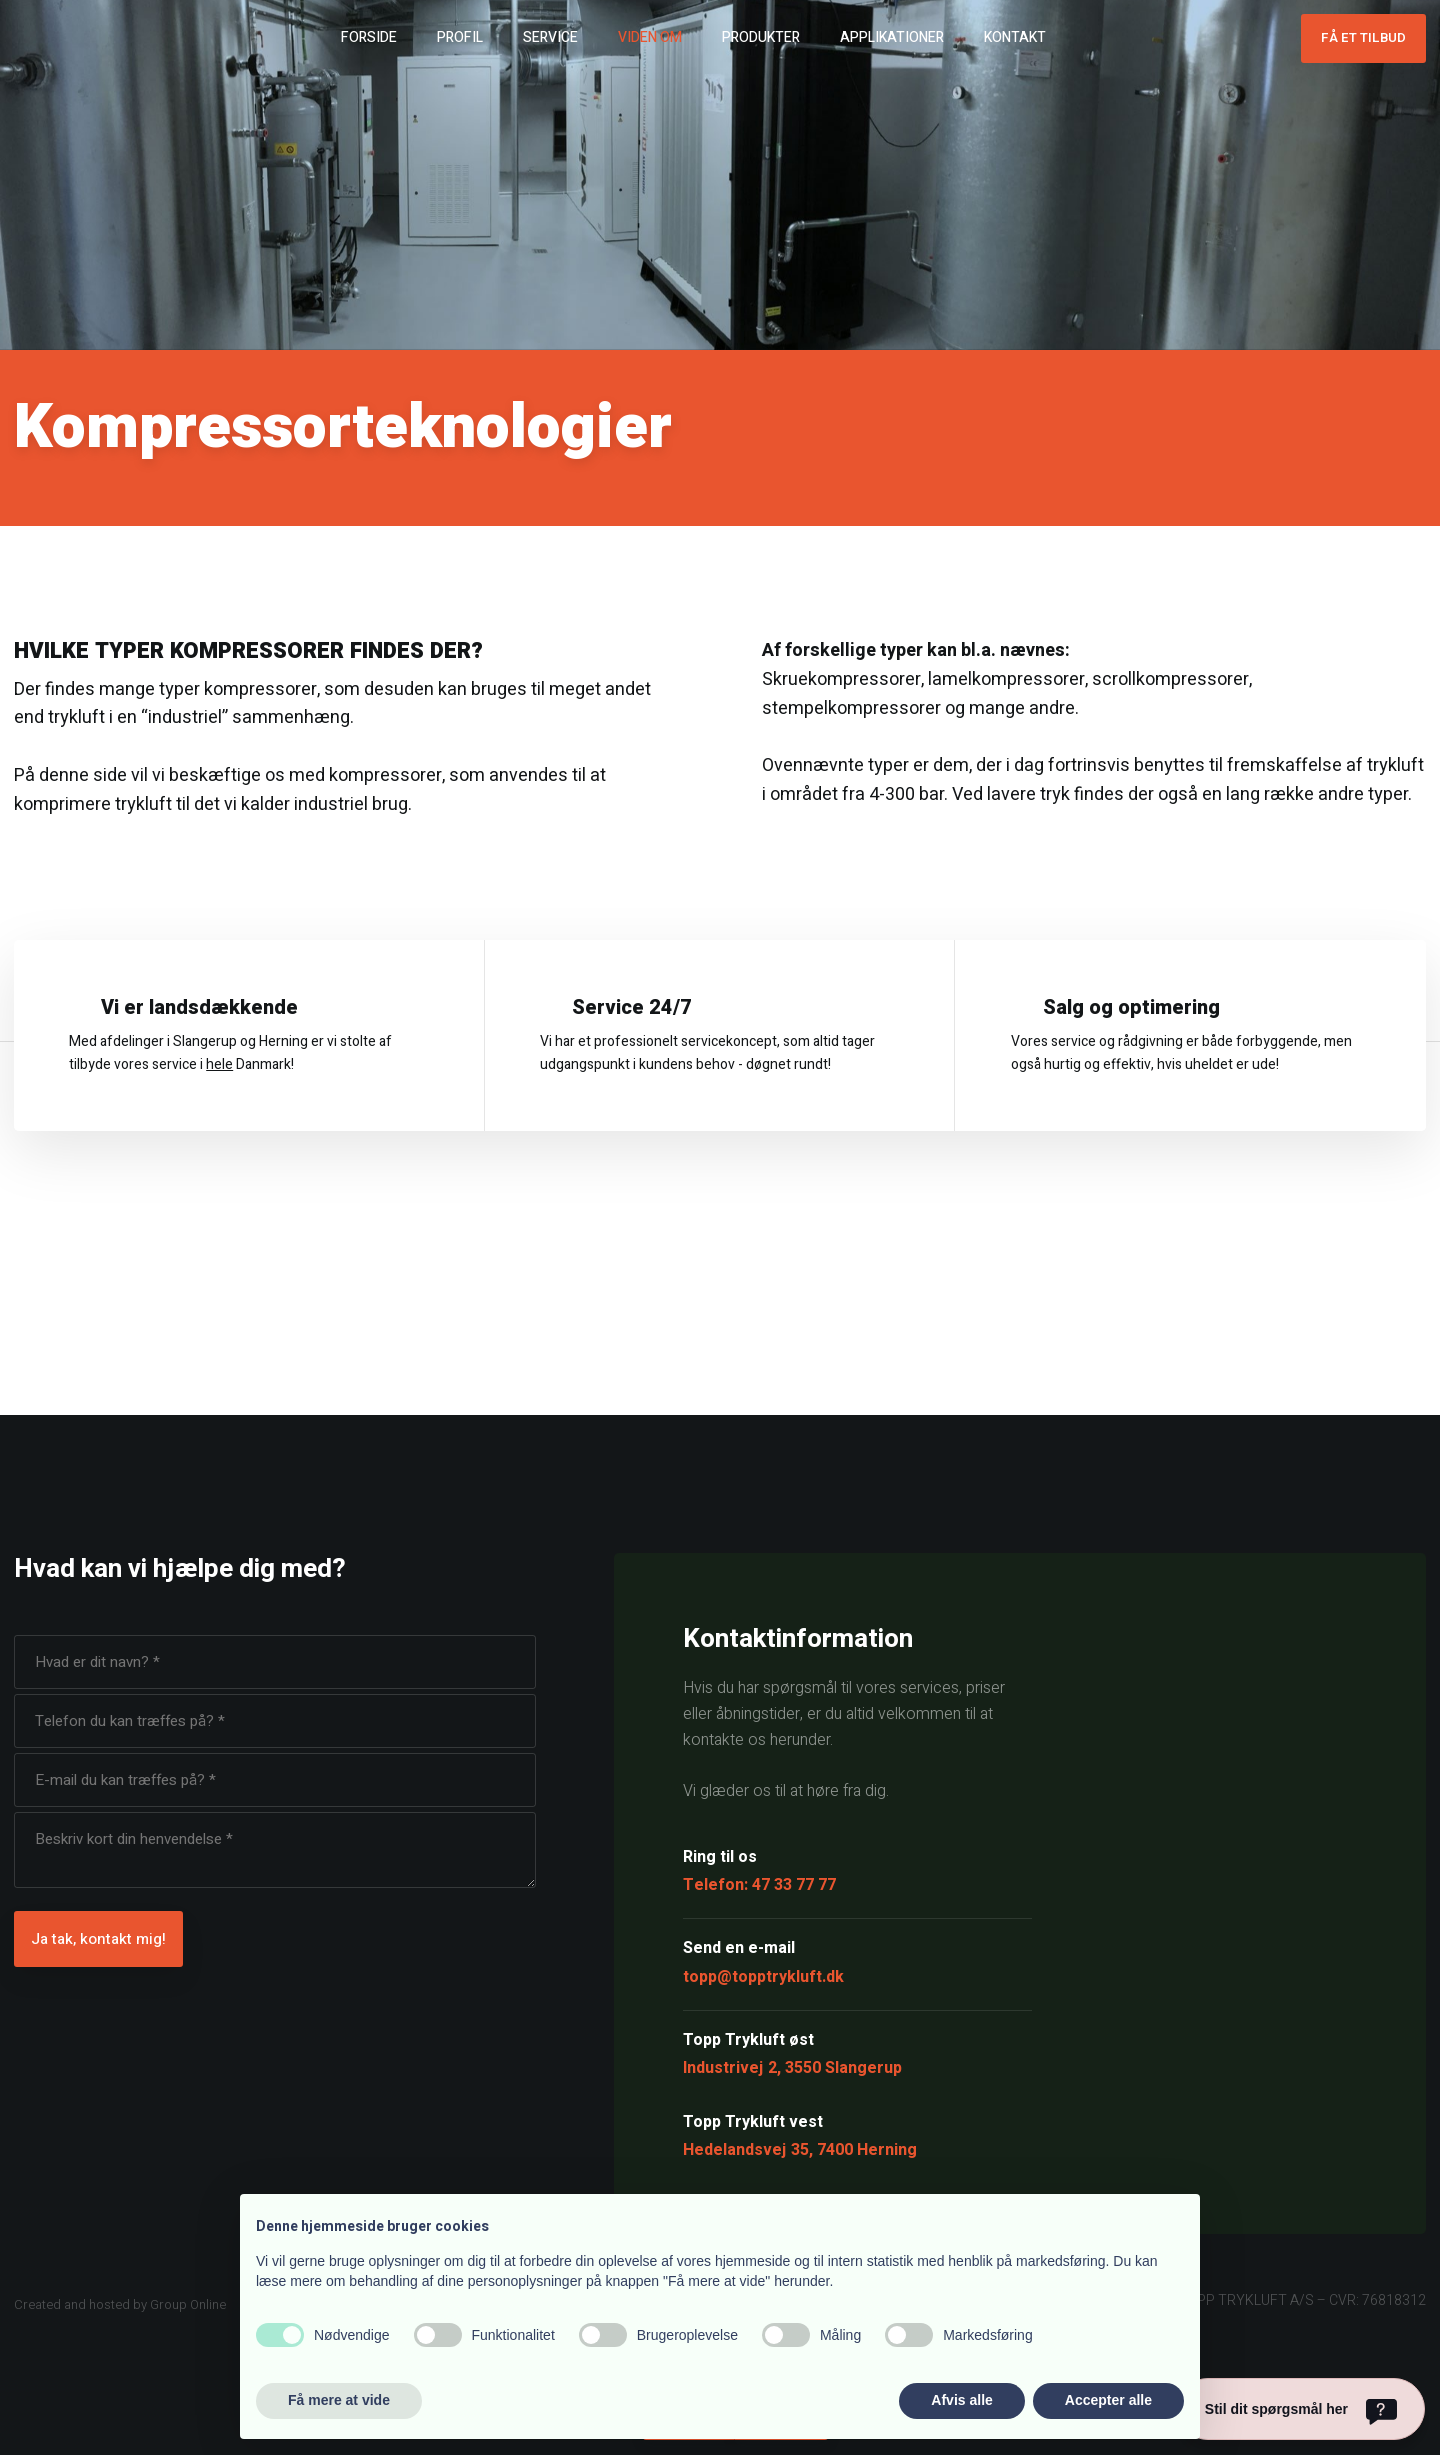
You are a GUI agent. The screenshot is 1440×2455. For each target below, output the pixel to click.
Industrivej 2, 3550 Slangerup (792, 2068)
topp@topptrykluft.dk (763, 1977)
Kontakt (1015, 37)
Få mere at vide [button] (339, 2400)
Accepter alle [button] (1108, 2400)
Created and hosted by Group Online (120, 2304)
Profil (460, 37)
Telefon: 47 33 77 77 (759, 1885)
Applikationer (892, 37)
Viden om (650, 37)
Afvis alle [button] (961, 2400)
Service (550, 37)
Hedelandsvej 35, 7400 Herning (800, 2150)
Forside (369, 37)
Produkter (761, 37)
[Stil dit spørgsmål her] (1301, 2409)
